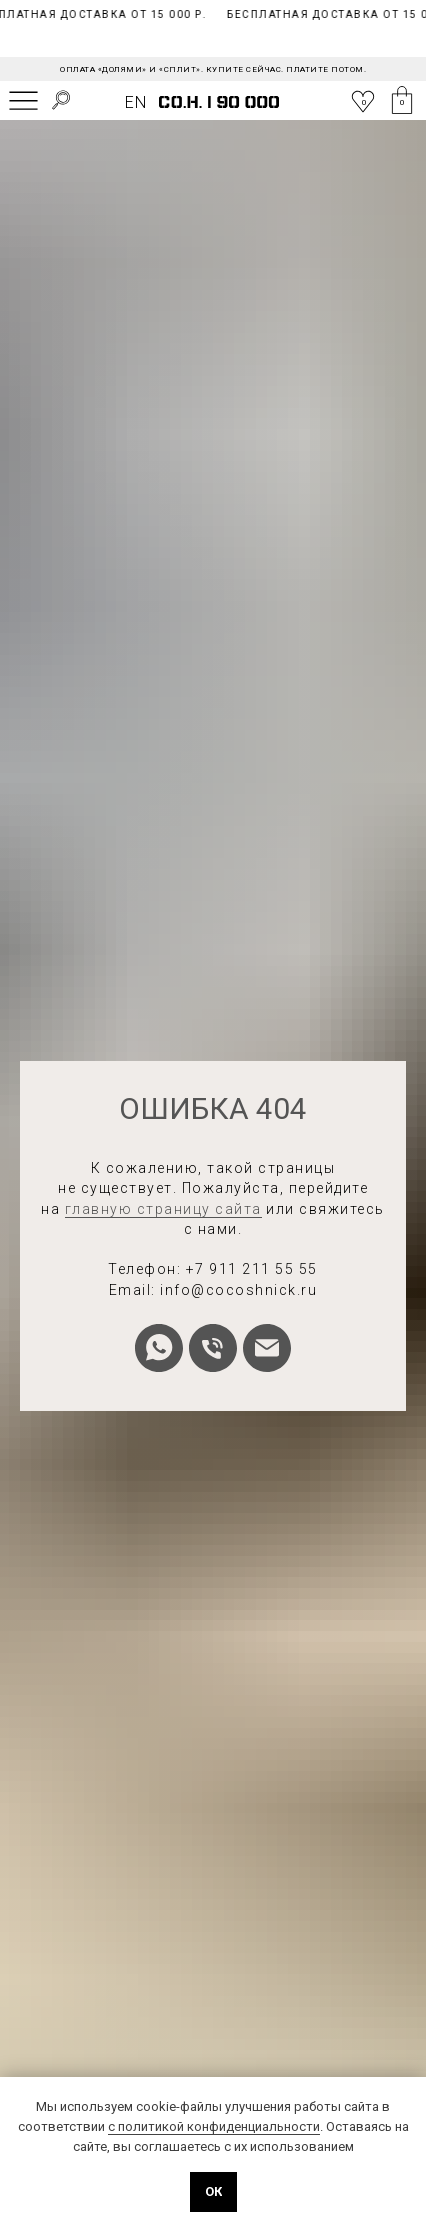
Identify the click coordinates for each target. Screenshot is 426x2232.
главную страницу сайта (163, 1209)
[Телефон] (213, 1348)
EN (136, 102)
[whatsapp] (159, 1348)
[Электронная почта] (267, 1348)
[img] (23, 100)
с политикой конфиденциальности (214, 2126)
